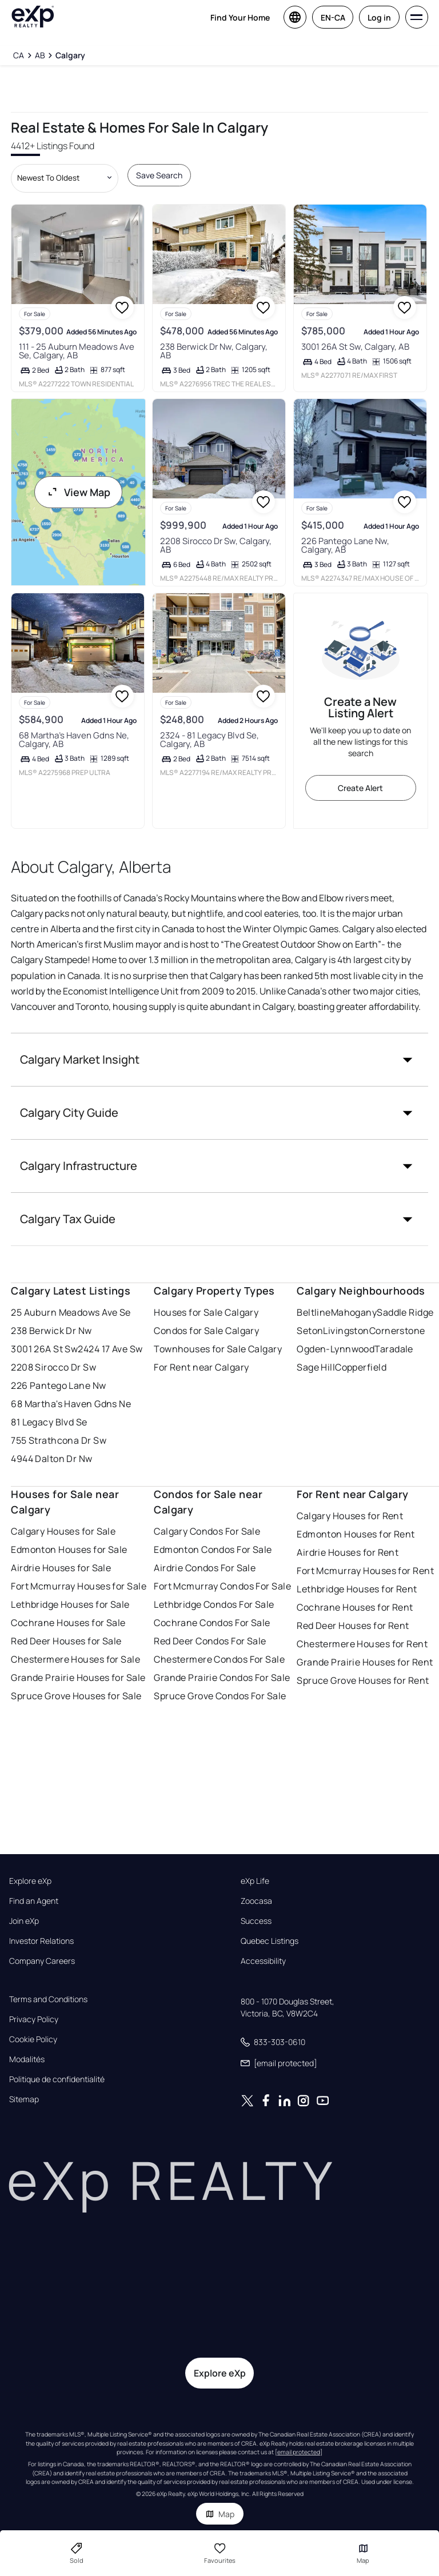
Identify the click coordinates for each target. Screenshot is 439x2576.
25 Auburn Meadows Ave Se (71, 1312)
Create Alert (360, 787)
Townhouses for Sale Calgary (218, 1349)
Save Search (159, 175)
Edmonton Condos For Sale (213, 1549)
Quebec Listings (269, 1941)
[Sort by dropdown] (64, 178)
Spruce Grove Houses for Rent (363, 1680)
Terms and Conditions (48, 1999)
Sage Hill (316, 1367)
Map (219, 2514)
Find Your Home (240, 17)
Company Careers (42, 1961)
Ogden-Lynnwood (335, 1349)
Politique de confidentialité (57, 2079)
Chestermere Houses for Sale (75, 1659)
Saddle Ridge (405, 1312)
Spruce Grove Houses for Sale (76, 1696)
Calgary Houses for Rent (350, 1515)
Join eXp (24, 1921)
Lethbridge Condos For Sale (214, 1604)
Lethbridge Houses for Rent (357, 1589)
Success (256, 1921)
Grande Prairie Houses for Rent (365, 1662)
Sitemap (24, 2099)
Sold (76, 2553)
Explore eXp (30, 1881)
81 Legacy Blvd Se (49, 1422)
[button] (219, 1059)
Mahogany (354, 1312)
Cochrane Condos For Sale (212, 1622)
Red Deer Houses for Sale (66, 1641)
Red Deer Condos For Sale (210, 1641)
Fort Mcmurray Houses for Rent (365, 1570)
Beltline (314, 1312)
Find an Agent (33, 1901)
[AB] (40, 55)
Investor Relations (41, 1941)
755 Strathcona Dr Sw (58, 1440)
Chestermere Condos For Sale (219, 1659)
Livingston (346, 1330)
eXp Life (255, 1881)
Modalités (27, 2059)
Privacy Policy (33, 2019)
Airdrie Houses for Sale (61, 1567)
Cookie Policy (33, 2039)
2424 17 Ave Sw (110, 1349)
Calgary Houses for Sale (63, 1531)
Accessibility (263, 1961)
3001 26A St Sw (44, 1349)
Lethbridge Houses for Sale (70, 1604)
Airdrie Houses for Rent (347, 1552)
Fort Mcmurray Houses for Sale (78, 1586)
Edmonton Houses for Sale (69, 1549)
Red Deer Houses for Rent (353, 1625)
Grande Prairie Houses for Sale (78, 1677)
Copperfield (360, 1367)
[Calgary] (70, 55)
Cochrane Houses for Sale (68, 1622)
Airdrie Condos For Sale (205, 1567)
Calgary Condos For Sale (207, 1531)
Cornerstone (397, 1330)
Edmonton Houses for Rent (356, 1534)
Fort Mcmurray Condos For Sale (222, 1586)
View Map (78, 492)
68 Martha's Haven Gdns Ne (71, 1403)
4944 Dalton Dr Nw (51, 1458)
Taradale (393, 1349)
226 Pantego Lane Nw (58, 1385)
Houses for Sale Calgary (206, 1312)
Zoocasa (256, 1901)
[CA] (18, 55)
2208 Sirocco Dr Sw (53, 1367)
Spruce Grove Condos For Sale (220, 1696)
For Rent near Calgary (201, 1367)
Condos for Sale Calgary (206, 1330)
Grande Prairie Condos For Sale (222, 1677)
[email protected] (298, 2452)
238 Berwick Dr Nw (51, 1330)
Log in (379, 17)
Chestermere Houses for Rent (362, 1644)
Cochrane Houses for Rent (355, 1607)
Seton (310, 1330)
